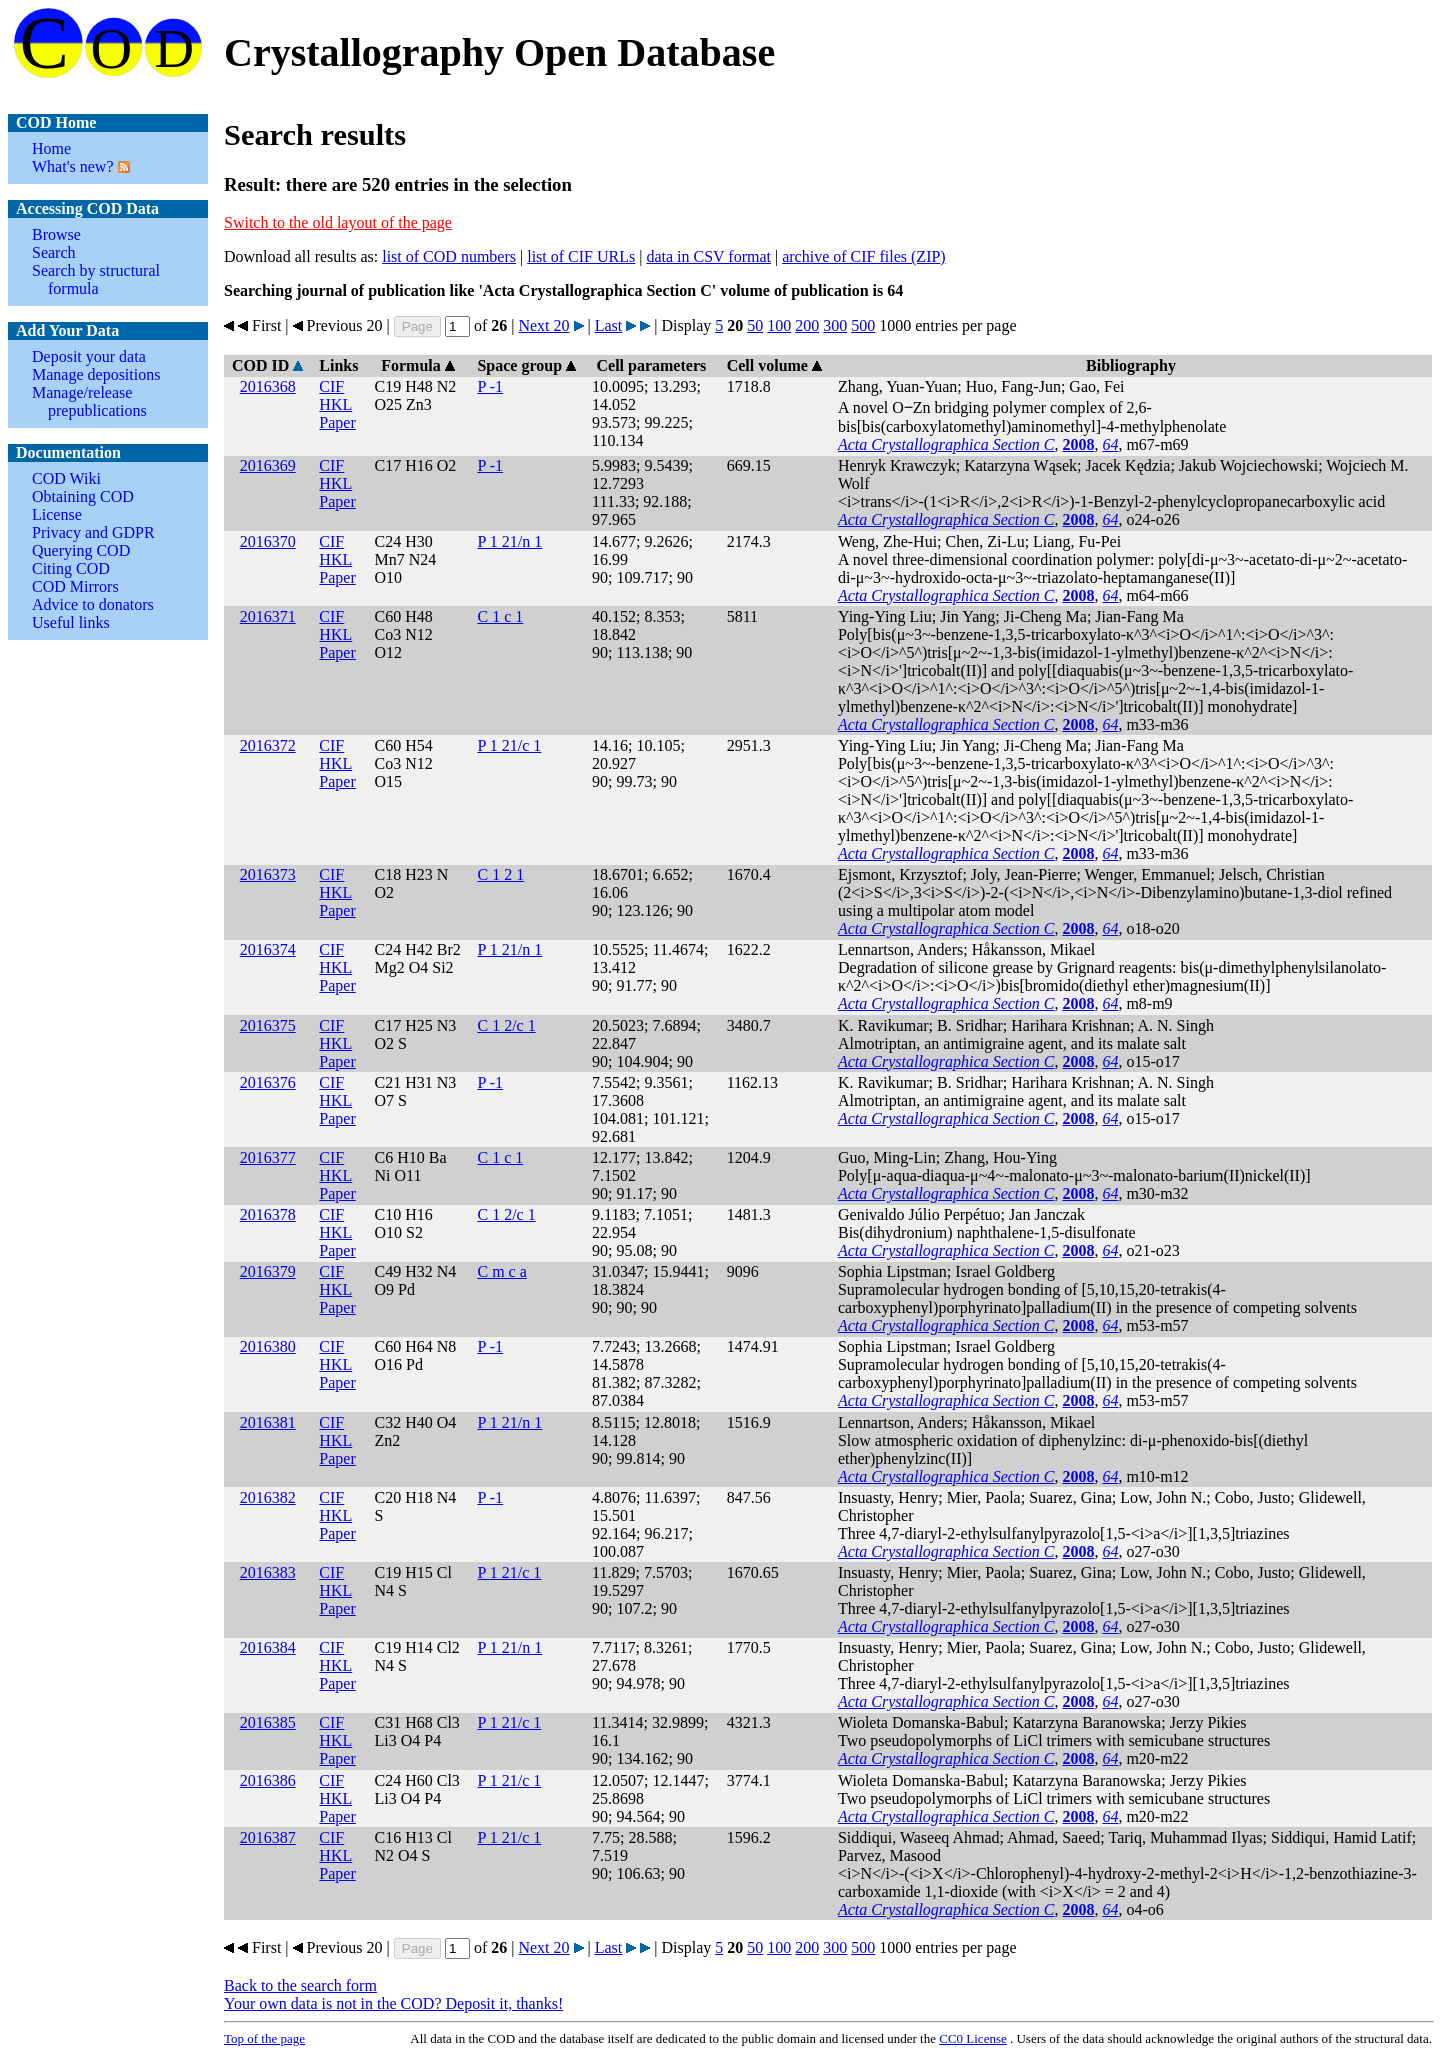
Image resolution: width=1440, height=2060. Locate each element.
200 (807, 325)
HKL (335, 404)
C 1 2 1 (500, 874)
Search (54, 252)
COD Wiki (66, 478)
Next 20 (543, 325)
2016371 (268, 616)
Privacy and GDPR (93, 532)
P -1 (490, 386)
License (57, 514)
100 (779, 325)
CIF (331, 386)
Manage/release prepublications (89, 401)
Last (609, 325)
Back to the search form (300, 1985)
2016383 (268, 1572)
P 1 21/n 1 (509, 541)
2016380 (268, 1346)
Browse (56, 234)
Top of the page (264, 2038)
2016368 (268, 386)
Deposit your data (89, 356)
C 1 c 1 (500, 616)
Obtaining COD (83, 496)
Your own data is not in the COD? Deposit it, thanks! (393, 2003)
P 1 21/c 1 (509, 745)
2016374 (268, 949)
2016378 (268, 1214)
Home (51, 148)
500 (863, 325)
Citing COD (71, 568)
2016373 (268, 874)
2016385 (268, 1722)
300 (835, 325)
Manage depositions (96, 374)
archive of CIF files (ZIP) (864, 256)
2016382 (268, 1497)
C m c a (501, 1271)
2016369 (268, 465)
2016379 (268, 1271)
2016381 (268, 1422)
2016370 (268, 541)
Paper (337, 422)
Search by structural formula (96, 279)
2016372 (268, 745)
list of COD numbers (449, 256)
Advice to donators (93, 604)
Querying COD (81, 550)
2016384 (268, 1647)
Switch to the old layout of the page (338, 222)
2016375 (268, 1025)
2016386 (268, 1780)
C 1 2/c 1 (506, 1025)
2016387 (268, 1837)
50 (755, 325)
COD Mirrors (75, 586)
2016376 (268, 1082)
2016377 (268, 1157)
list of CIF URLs (581, 256)
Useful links (71, 622)
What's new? (73, 166)
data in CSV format (708, 256)
